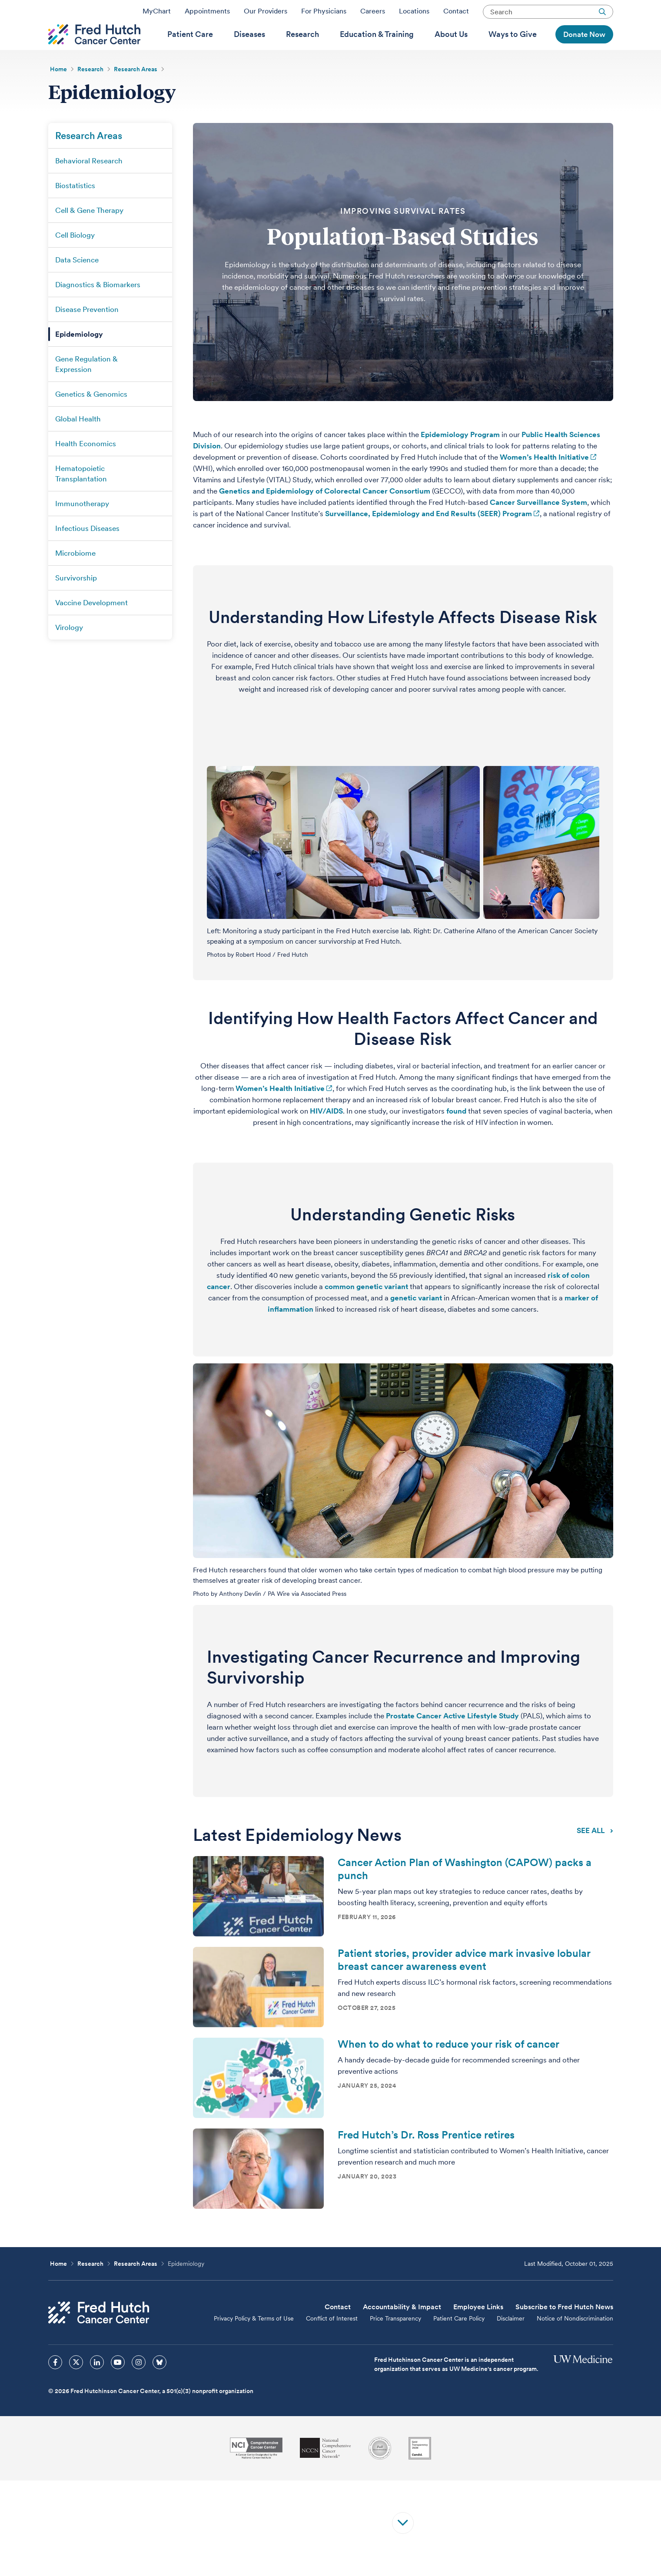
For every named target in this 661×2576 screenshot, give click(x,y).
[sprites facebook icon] (55, 2384)
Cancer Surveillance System (538, 524)
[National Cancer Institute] (256, 2470)
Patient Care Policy (459, 2340)
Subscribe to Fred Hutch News (564, 2329)
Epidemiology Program (460, 456)
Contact (456, 14)
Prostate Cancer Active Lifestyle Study (452, 1738)
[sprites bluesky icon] (159, 2384)
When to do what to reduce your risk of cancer (448, 2066)
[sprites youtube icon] (118, 2384)
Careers (372, 14)
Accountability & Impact (402, 2329)
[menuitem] (190, 48)
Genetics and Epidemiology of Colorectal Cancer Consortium (324, 513)
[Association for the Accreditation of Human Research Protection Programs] (380, 2470)
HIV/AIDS (326, 1133)
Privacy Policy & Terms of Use (254, 2340)
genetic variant (416, 1320)
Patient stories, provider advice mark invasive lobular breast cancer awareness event (464, 1982)
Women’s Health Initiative (544, 479)
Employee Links (478, 2329)
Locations (414, 14)
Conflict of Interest (332, 2340)
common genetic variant (366, 1308)
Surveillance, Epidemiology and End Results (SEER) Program (428, 535)
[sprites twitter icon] (76, 2384)
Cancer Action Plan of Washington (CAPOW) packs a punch (464, 1891)
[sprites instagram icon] (139, 2384)
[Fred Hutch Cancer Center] (98, 2335)
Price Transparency (395, 2340)
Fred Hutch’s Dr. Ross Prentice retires (426, 2157)
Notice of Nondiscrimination (575, 2340)
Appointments (207, 14)
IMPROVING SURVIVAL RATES (402, 233)
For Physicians (323, 14)
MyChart (157, 14)
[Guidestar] (420, 2470)
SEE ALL (595, 1852)
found (456, 1133)
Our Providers (265, 14)
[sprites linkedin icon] (97, 2384)
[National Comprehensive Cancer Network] (325, 2470)
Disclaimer (511, 2340)
